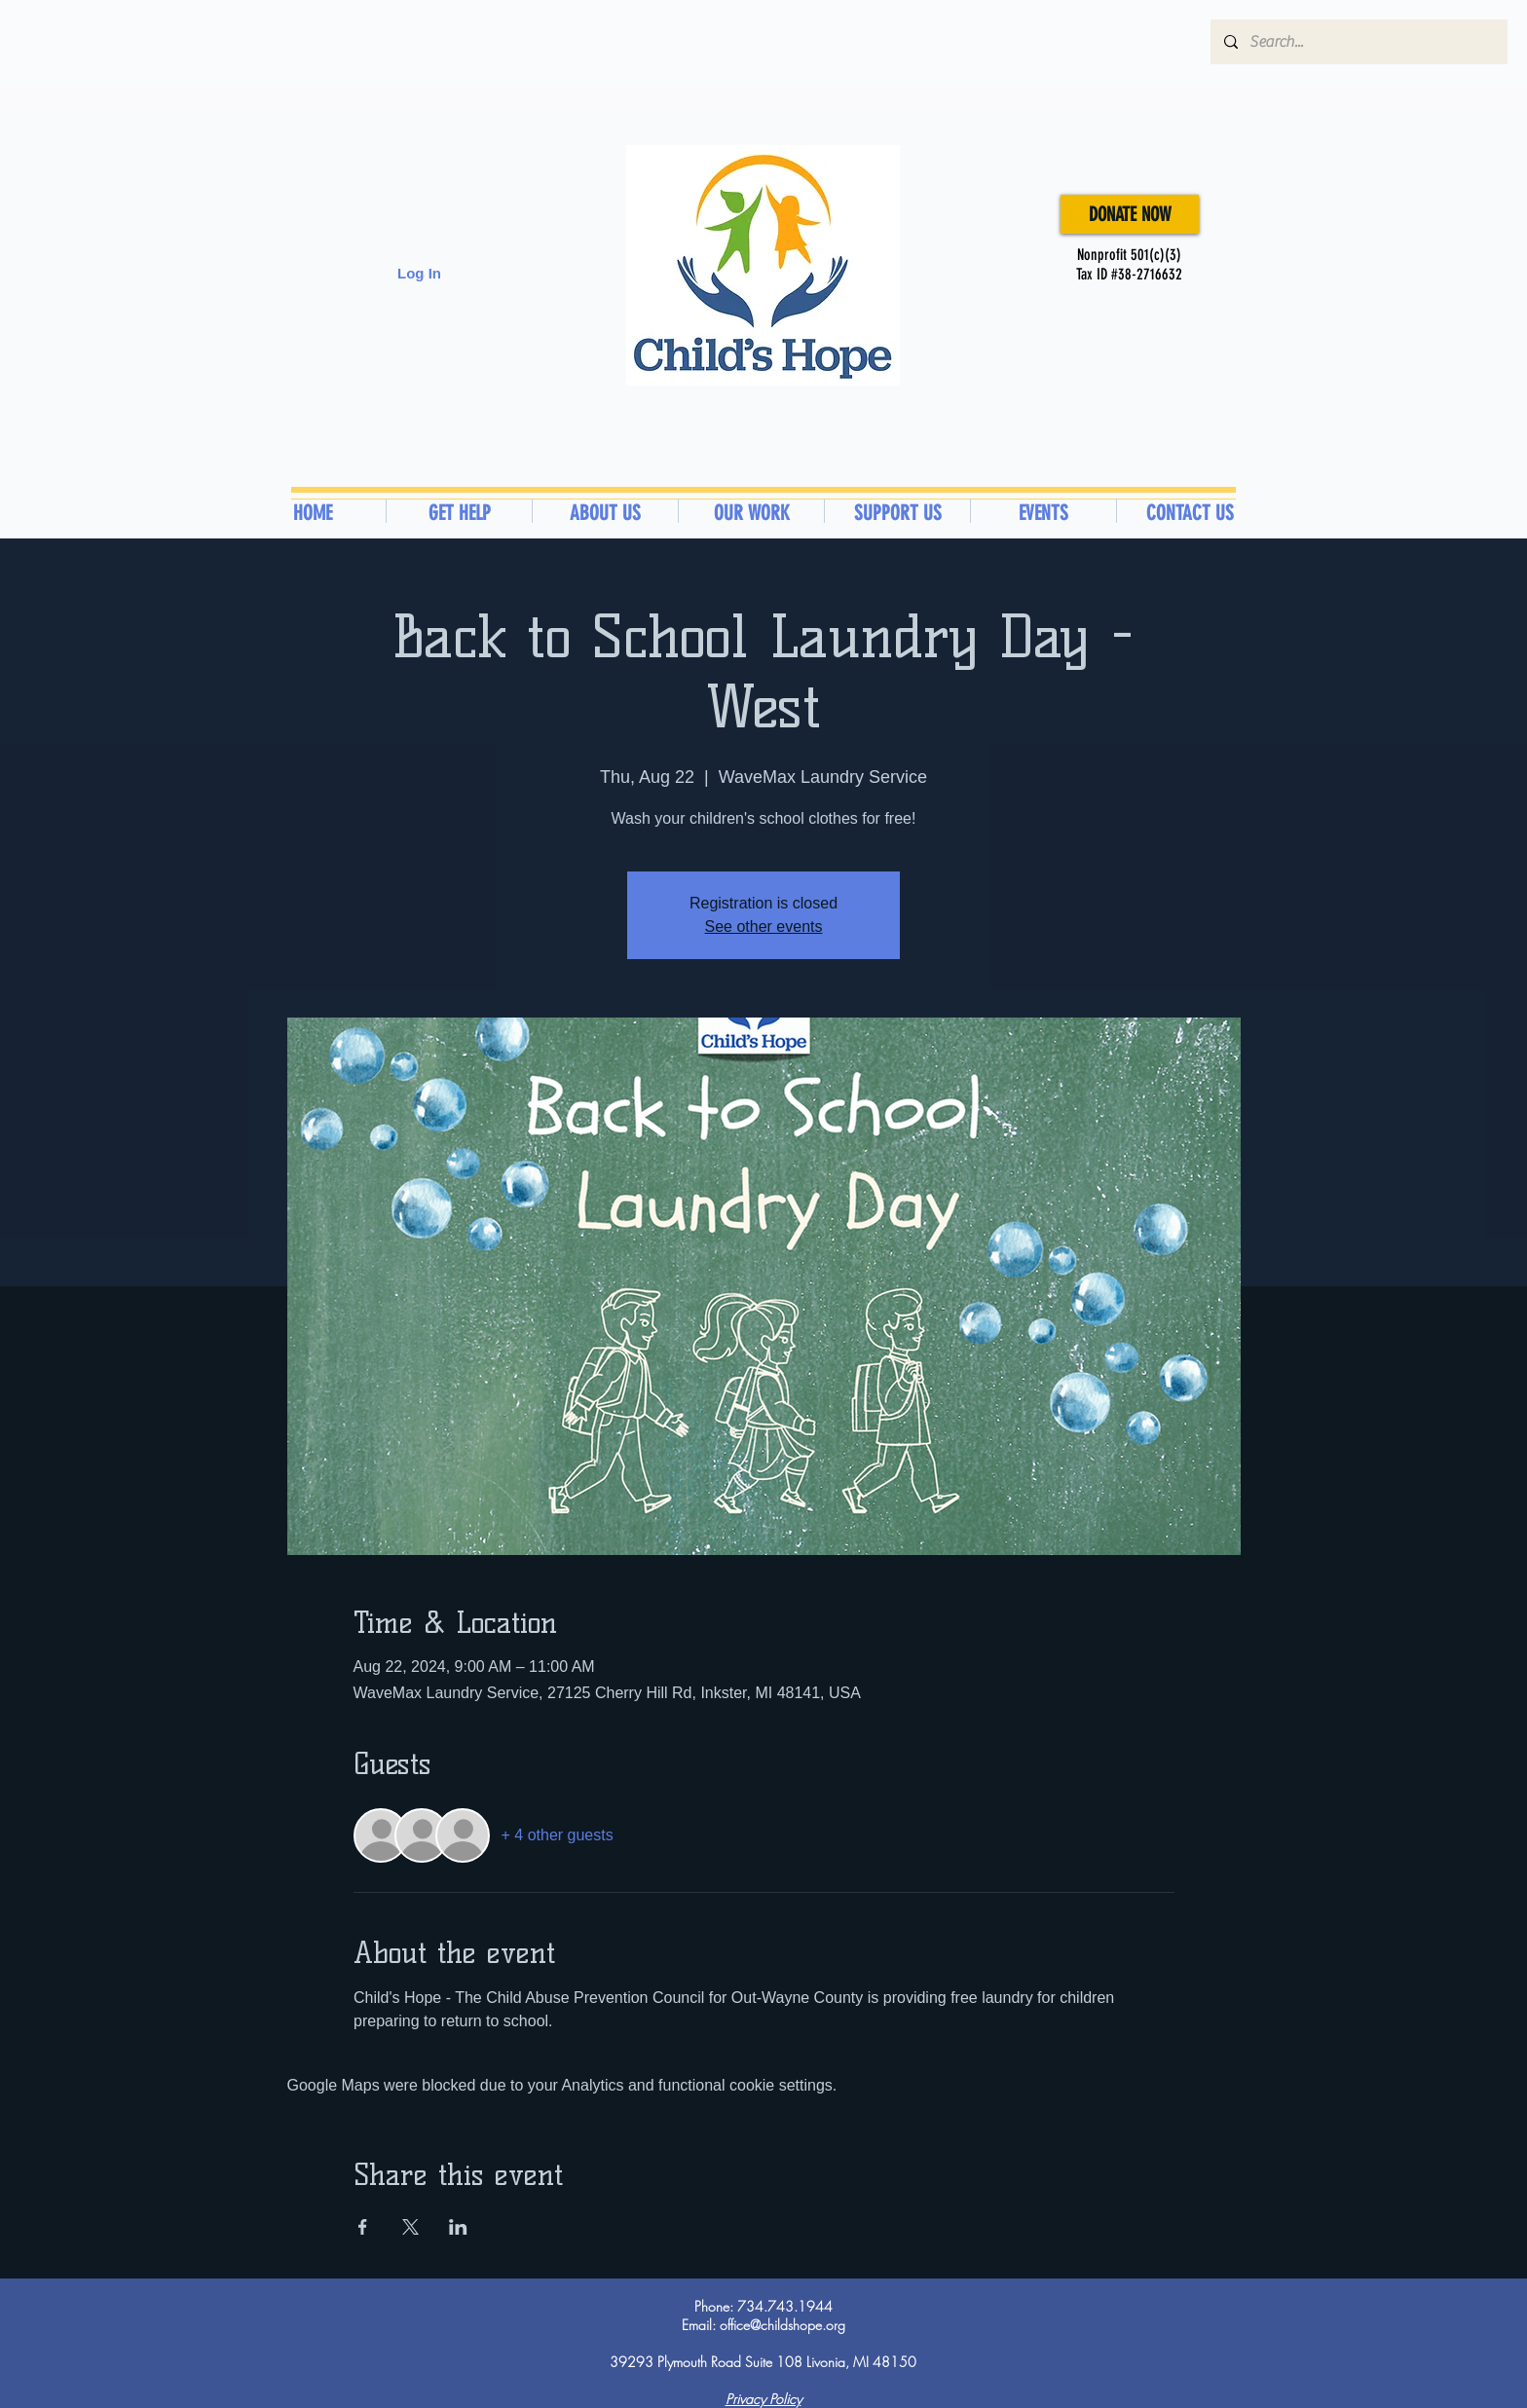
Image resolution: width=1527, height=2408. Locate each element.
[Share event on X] (410, 2227)
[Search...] (1358, 41)
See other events (764, 926)
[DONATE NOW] (1130, 214)
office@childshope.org (782, 2324)
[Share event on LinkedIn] (458, 2227)
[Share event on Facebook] (363, 2227)
